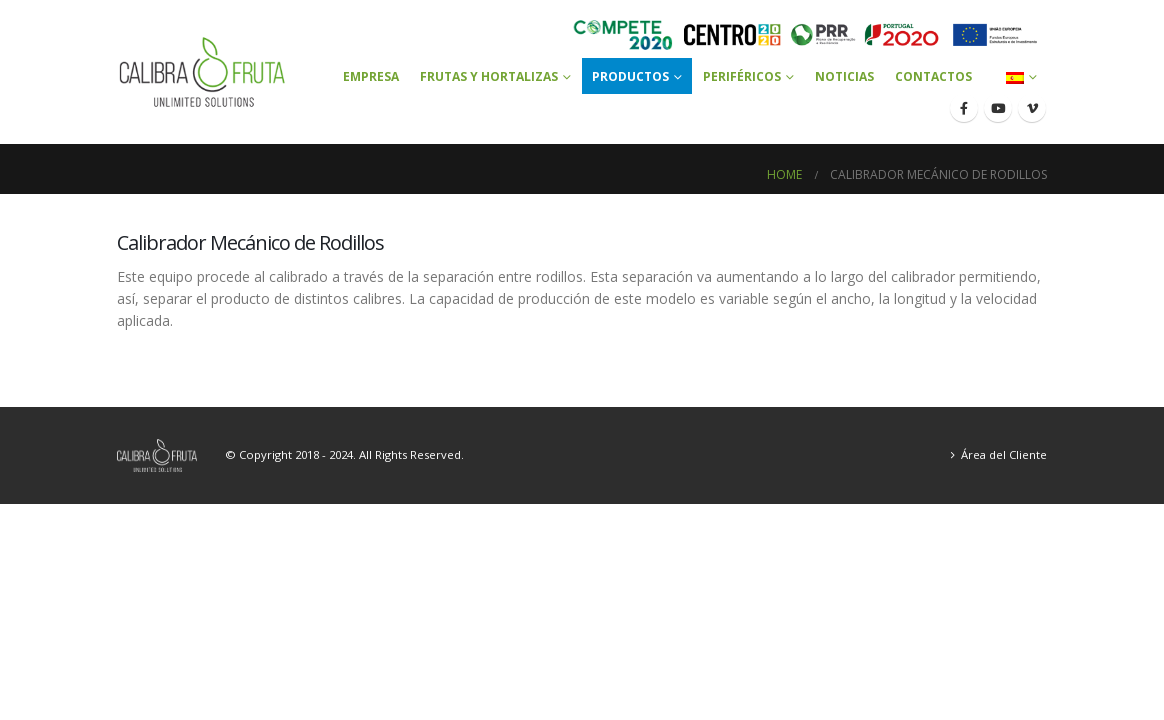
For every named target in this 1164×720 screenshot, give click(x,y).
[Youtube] (998, 108)
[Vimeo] (1032, 108)
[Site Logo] (202, 72)
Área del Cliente (1004, 454)
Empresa (371, 76)
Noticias (844, 76)
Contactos (933, 76)
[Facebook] (964, 108)
